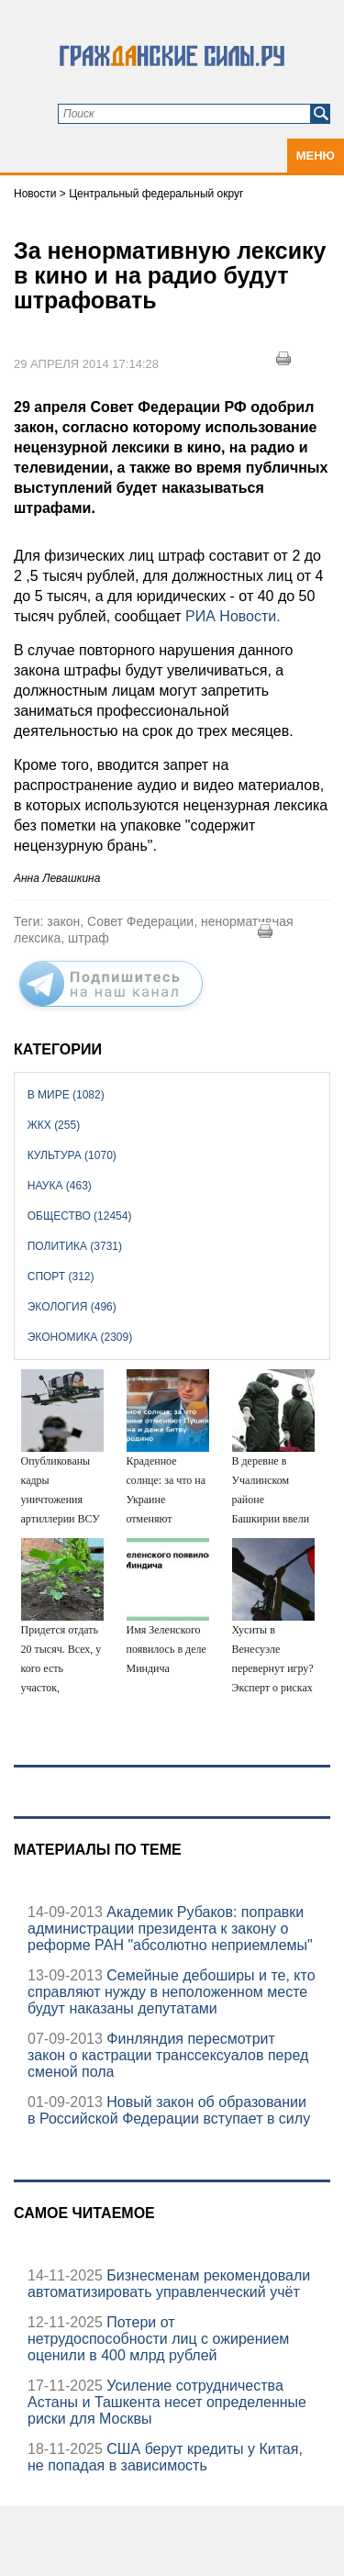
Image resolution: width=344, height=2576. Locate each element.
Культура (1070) (72, 1155)
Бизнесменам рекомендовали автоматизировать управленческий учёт (169, 2284)
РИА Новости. (233, 616)
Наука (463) (60, 1185)
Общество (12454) (80, 1216)
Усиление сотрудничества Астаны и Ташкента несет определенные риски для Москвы (167, 2402)
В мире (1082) (66, 1094)
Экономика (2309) (80, 1337)
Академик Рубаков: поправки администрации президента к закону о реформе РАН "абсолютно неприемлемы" (170, 1928)
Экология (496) (72, 1306)
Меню (315, 155)
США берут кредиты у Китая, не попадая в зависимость (165, 2457)
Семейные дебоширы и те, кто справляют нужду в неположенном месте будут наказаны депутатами (172, 1992)
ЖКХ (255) (54, 1125)
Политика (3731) (75, 1246)
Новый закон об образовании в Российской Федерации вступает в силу (169, 2110)
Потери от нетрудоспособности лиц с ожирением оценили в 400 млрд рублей (158, 2338)
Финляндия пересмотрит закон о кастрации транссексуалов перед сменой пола (168, 2055)
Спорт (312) (61, 1276)
